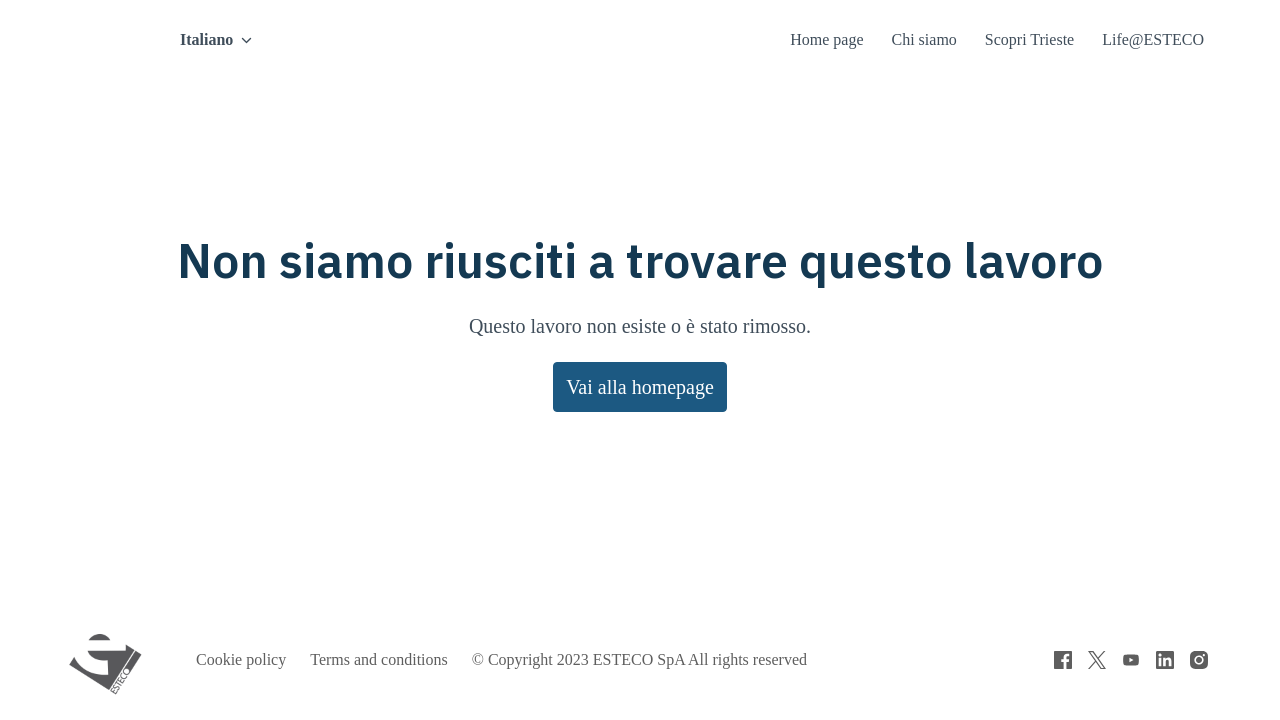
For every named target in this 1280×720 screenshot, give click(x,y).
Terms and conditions (392, 660)
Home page (814, 40)
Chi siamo (918, 40)
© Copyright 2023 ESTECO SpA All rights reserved (672, 660)
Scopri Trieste (1030, 40)
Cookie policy (243, 660)
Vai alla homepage (640, 386)
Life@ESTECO (1155, 40)
